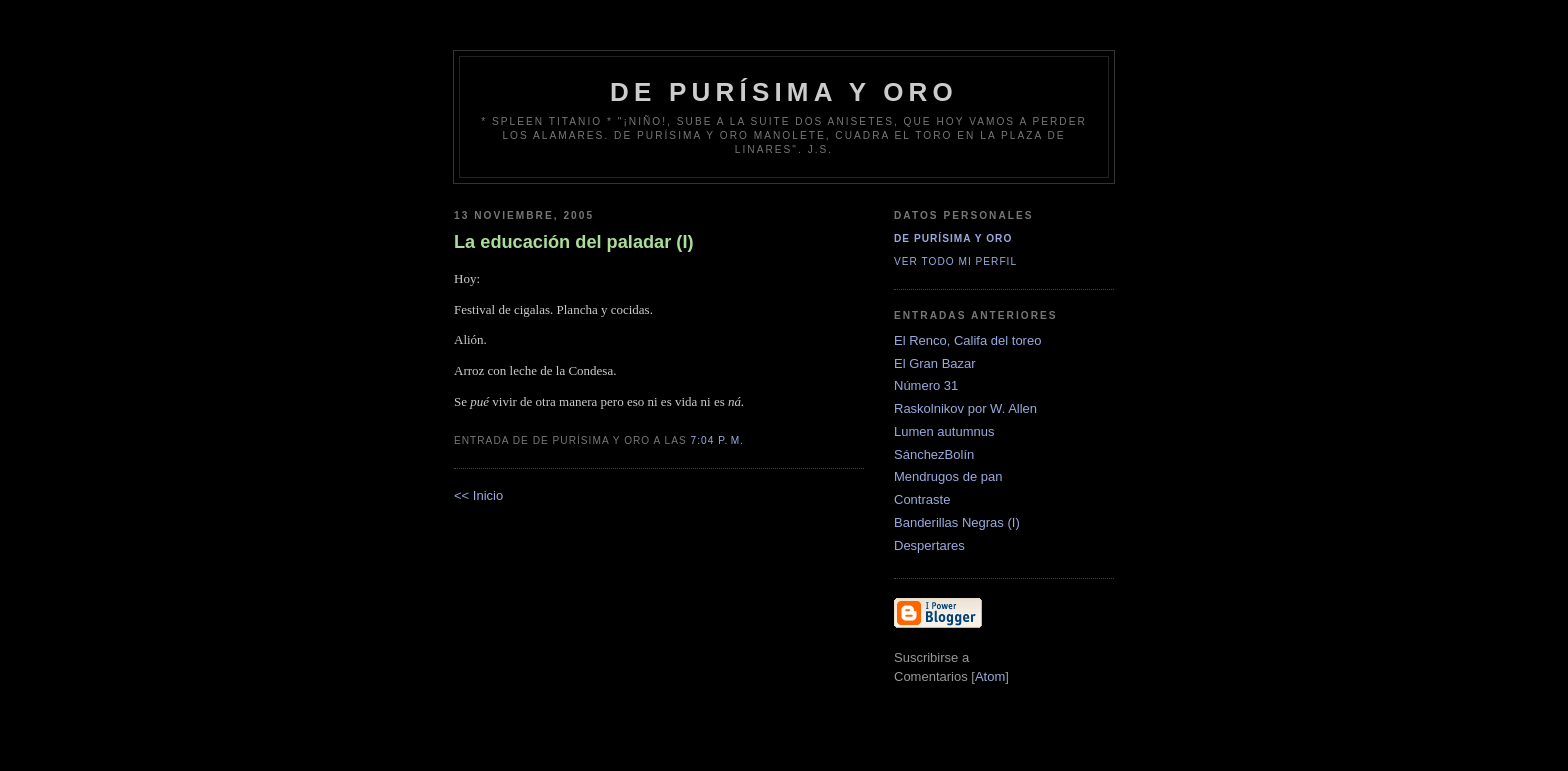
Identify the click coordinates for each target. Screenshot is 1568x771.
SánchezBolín (934, 454)
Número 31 (926, 385)
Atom (990, 676)
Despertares (929, 545)
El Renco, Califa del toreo (967, 340)
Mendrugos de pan (948, 476)
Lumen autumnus (944, 431)
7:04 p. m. (718, 440)
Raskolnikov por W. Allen (965, 408)
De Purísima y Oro (953, 238)
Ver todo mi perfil (955, 261)
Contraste (922, 499)
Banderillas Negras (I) (957, 522)
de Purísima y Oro (784, 92)
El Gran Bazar (935, 363)
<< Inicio (478, 495)
